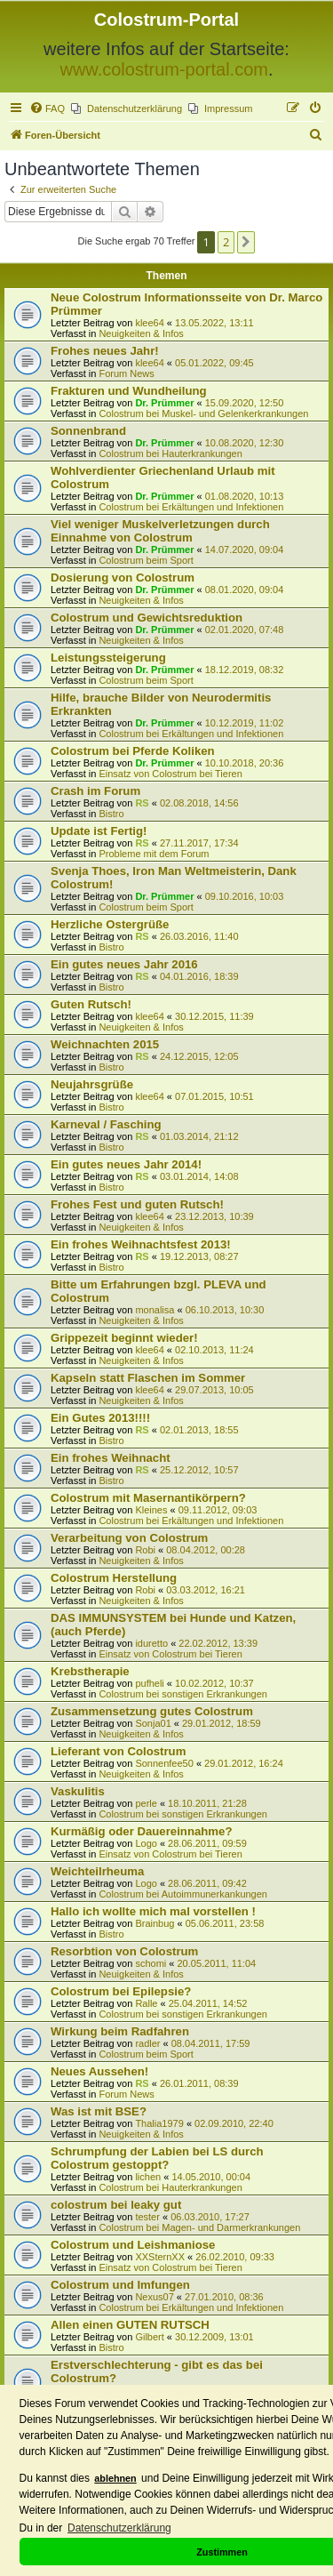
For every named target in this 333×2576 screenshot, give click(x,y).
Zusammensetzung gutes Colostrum (152, 1711)
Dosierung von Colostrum (122, 577)
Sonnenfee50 (164, 1763)
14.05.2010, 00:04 (210, 2176)
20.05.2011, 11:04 (216, 1963)
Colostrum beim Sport (146, 560)
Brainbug (154, 1923)
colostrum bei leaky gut (116, 2204)
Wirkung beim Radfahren (120, 2031)
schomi (150, 1963)
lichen (148, 2176)
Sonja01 (152, 1723)
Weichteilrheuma (97, 1871)
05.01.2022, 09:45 (214, 362)
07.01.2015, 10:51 (214, 1096)
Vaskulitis (78, 1791)
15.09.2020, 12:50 (244, 402)
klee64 (149, 322)
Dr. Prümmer (164, 402)
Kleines (151, 1510)
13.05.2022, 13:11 (214, 322)
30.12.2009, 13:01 (214, 2336)
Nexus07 (154, 2296)
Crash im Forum (95, 791)
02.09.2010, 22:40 (234, 2123)
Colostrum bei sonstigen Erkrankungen (183, 1694)
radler (147, 2043)
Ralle (146, 2003)
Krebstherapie (90, 1671)
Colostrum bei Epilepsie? (121, 1991)
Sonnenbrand (88, 430)
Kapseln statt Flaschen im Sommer (148, 1377)
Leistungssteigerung (108, 657)
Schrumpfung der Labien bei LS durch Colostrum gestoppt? (157, 2158)
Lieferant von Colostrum (118, 1751)
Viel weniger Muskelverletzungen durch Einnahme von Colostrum (160, 531)
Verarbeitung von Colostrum (129, 1538)
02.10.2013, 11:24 (214, 1349)
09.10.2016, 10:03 (244, 896)
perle (145, 1803)
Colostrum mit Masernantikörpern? (148, 1498)
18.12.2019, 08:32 (244, 669)
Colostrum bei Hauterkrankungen (170, 453)
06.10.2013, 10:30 (225, 1309)
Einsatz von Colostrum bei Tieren (170, 773)
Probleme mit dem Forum (154, 853)
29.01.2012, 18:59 (221, 1723)
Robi (145, 1550)
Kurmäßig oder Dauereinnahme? (141, 1831)
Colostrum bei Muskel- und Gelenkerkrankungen (203, 413)
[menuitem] (47, 108)
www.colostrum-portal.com (163, 69)
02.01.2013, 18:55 (199, 1429)
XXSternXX (160, 2256)
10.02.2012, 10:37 (214, 1683)
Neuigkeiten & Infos (141, 333)
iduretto (151, 1643)
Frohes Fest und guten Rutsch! (137, 1204)
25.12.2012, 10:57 (199, 1470)
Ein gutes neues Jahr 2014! (126, 1164)
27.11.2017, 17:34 (199, 843)
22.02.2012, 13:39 (218, 1643)
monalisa (154, 1309)
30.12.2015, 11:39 (214, 1016)
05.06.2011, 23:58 (225, 1923)
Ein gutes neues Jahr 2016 (124, 964)
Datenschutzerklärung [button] (119, 2528)
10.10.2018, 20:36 (244, 763)
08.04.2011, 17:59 (210, 2043)
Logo (145, 1843)
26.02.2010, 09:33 (234, 2256)
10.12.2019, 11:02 (244, 723)
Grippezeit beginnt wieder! (124, 1337)
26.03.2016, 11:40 (199, 936)
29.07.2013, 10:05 (214, 1389)
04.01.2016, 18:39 (199, 976)
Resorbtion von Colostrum (124, 1951)
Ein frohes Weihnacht (110, 1458)
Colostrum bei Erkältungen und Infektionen (191, 507)
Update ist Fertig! (99, 831)
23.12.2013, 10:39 (214, 1216)
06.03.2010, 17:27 (210, 2216)
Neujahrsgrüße (92, 1084)
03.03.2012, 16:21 (205, 1590)
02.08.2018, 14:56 (199, 803)
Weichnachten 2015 (105, 1044)
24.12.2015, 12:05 (199, 1056)
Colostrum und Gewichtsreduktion (146, 617)
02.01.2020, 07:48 (244, 629)
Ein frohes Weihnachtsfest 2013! (141, 1244)
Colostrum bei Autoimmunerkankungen (183, 1894)
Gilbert (149, 2336)
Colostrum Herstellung (114, 1578)
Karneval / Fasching (106, 1124)
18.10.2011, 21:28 (207, 1803)
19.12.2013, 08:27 (199, 1256)
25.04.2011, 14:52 (208, 2003)
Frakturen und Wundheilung (129, 390)
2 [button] (226, 242)
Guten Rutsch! (91, 1004)
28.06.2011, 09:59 (207, 1843)
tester (147, 2216)
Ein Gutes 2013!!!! (100, 1417)
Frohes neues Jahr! (105, 350)
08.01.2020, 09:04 (244, 589)
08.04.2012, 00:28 (205, 1550)
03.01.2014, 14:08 (199, 1176)
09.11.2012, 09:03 (218, 1510)
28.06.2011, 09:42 (207, 1883)
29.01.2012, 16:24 (243, 1763)
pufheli (149, 1683)
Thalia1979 (159, 2123)
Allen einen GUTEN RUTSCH (130, 2324)
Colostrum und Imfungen (120, 2284)
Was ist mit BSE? (99, 2111)
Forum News (126, 373)
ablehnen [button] (115, 2478)
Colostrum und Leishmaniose (133, 2244)
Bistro (111, 813)
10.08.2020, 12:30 (244, 442)
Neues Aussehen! (99, 2071)
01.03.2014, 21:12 (199, 1136)
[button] (246, 242)
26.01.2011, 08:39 (199, 2083)
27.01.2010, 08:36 (224, 2296)
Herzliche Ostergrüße (110, 924)
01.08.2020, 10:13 (244, 496)
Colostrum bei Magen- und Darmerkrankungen (199, 2227)
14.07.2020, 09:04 (244, 549)
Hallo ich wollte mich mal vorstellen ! (153, 1911)
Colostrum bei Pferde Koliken (133, 751)
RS (141, 803)
